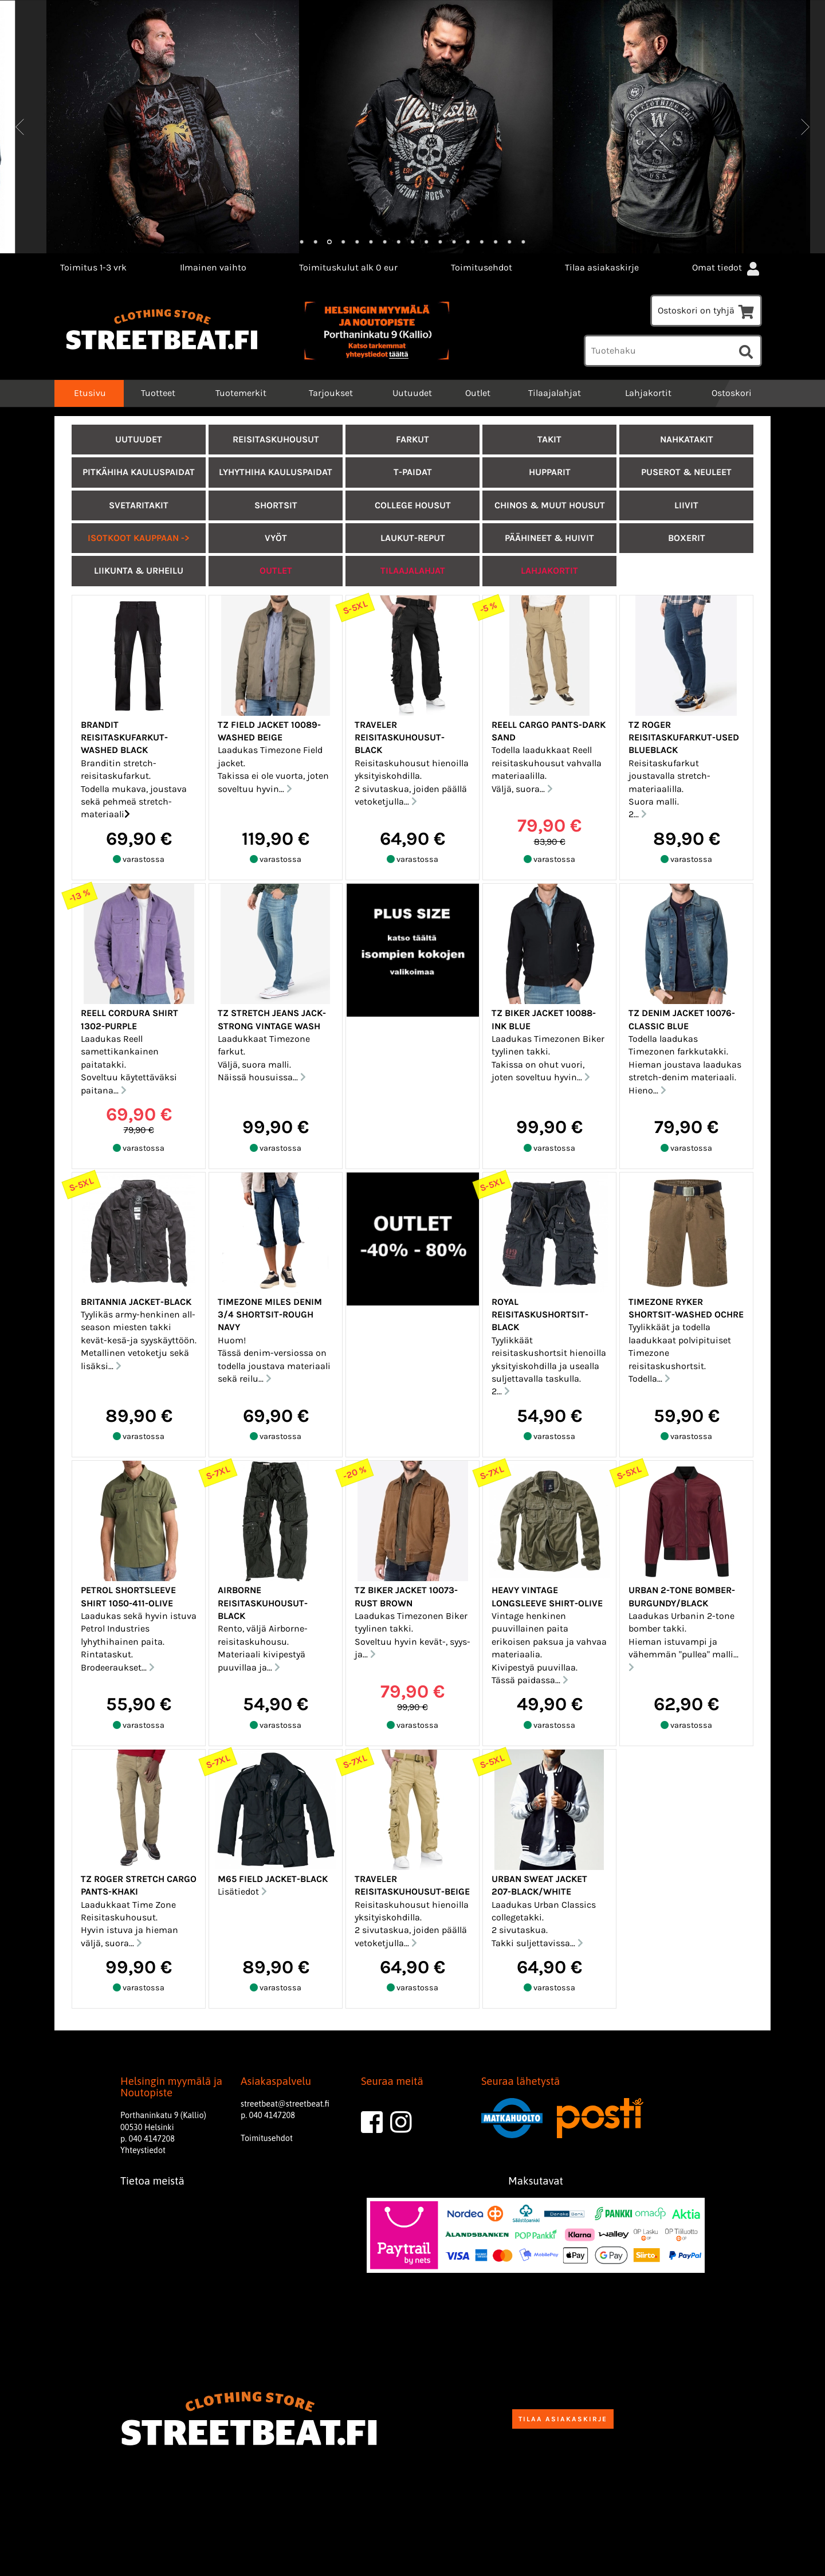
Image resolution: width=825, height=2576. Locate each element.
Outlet (477, 392)
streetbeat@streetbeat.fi (285, 2103)
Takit (549, 439)
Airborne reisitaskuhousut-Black (263, 1603)
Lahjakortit (648, 392)
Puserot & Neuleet (686, 471)
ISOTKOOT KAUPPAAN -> (139, 537)
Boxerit (686, 537)
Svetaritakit (138, 505)
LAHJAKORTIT (549, 570)
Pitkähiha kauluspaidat (138, 471)
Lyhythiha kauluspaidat (275, 471)
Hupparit (550, 471)
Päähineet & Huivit (549, 537)
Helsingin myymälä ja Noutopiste (171, 2087)
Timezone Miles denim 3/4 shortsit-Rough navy (270, 1314)
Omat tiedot (727, 267)
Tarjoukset (331, 392)
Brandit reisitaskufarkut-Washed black (124, 737)
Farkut (412, 439)
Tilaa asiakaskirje (602, 267)
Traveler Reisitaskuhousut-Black (400, 737)
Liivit (686, 505)
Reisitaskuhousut (276, 439)
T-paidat (413, 471)
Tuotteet (158, 392)
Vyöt (276, 537)
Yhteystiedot (143, 2150)
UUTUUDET (138, 439)
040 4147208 (152, 2138)
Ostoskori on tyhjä (706, 310)
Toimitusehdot (481, 267)
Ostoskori (732, 392)
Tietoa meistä (152, 2181)
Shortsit (275, 505)
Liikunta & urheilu (138, 570)
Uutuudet (412, 392)
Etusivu (89, 392)
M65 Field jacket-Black (273, 1878)
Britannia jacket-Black (136, 1301)
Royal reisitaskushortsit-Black (540, 1314)
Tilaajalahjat (554, 392)
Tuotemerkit (240, 392)
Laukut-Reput (412, 537)
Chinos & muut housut (549, 505)
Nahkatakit (686, 439)
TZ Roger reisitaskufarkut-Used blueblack (683, 737)
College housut (413, 505)
